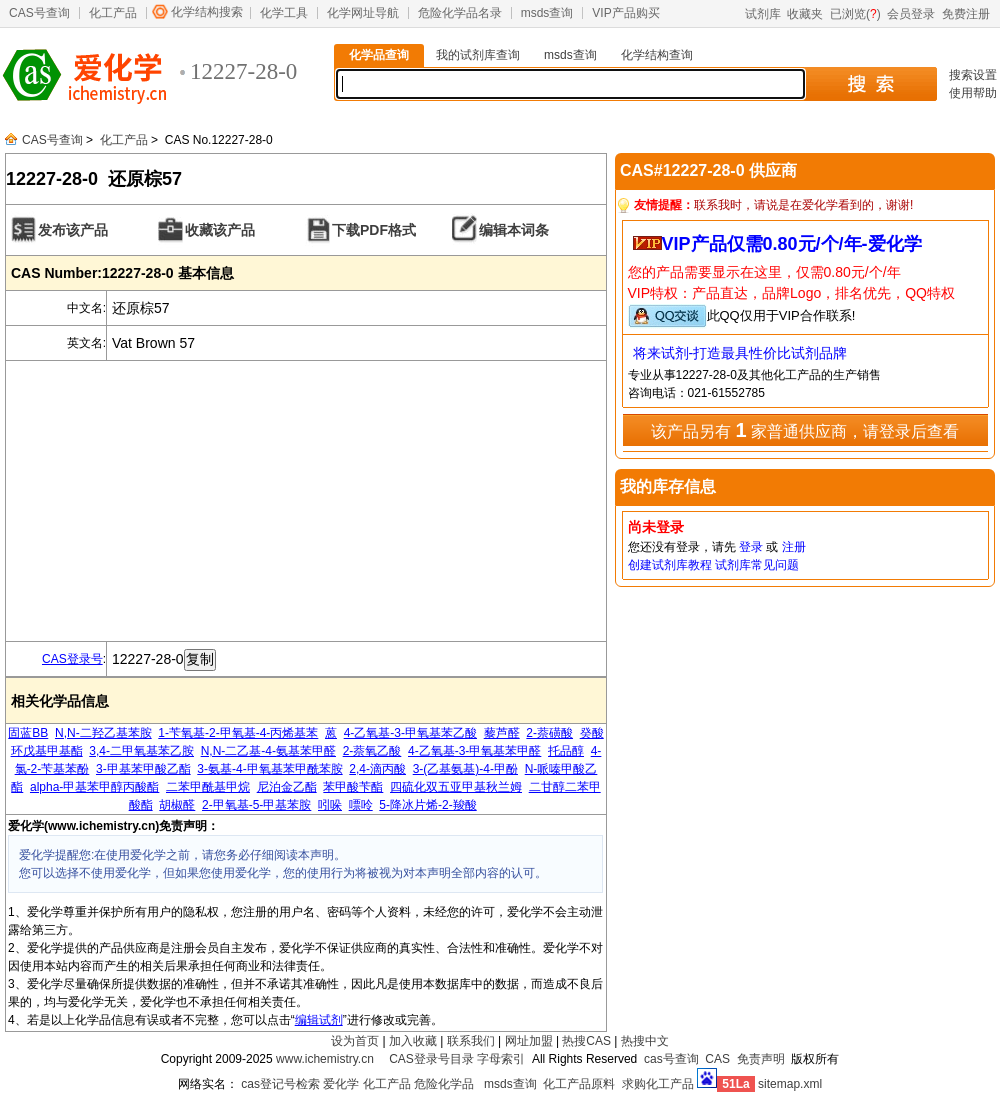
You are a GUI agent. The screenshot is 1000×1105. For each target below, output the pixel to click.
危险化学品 (444, 1084)
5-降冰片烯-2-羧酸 (427, 805)
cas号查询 (671, 1059)
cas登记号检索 (280, 1084)
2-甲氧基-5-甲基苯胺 (256, 805)
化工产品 (113, 13)
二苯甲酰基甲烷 (208, 787)
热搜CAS (586, 1041)
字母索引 (501, 1059)
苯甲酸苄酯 (353, 787)
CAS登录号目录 (431, 1059)
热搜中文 (645, 1041)
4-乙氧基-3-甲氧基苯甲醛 (474, 751)
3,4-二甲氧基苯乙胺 (141, 751)
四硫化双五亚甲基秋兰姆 (456, 787)
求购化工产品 (658, 1084)
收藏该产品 (220, 230)
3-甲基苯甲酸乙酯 (143, 769)
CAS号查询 (39, 13)
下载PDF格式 (374, 230)
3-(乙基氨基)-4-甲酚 (465, 769)
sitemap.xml (790, 1084)
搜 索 (870, 84)
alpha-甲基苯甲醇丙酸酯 (94, 787)
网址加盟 (529, 1041)
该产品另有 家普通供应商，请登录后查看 (805, 430)
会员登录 (911, 14)
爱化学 (341, 1084)
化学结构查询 (657, 55)
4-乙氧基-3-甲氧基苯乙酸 (410, 733)
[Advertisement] (306, 501)
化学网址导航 (363, 13)
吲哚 (330, 805)
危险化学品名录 (460, 13)
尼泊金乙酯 (287, 787)
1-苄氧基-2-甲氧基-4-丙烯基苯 (238, 733)
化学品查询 (379, 55)
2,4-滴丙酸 (377, 769)
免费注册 (966, 14)
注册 (794, 547)
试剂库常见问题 (757, 565)
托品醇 (566, 751)
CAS (717, 1059)
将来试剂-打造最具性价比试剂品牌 (740, 353)
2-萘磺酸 (549, 733)
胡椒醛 (177, 805)
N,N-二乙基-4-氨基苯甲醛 (268, 751)
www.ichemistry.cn (325, 1059)
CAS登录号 (72, 659)
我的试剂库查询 (478, 55)
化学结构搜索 (207, 12)
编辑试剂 (319, 1020)
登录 (751, 547)
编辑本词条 (514, 230)
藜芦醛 (502, 733)
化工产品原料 (579, 1084)
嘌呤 (361, 805)
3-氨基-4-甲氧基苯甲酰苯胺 (269, 769)
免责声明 (761, 1059)
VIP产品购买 (625, 13)
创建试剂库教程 (670, 565)
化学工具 (284, 13)
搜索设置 (973, 75)
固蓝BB (28, 733)
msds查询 (547, 13)
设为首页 (355, 1041)
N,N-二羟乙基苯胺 (103, 733)
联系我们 (471, 1041)
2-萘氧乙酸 (372, 751)
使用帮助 (973, 93)
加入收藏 (413, 1041)
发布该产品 (73, 230)
